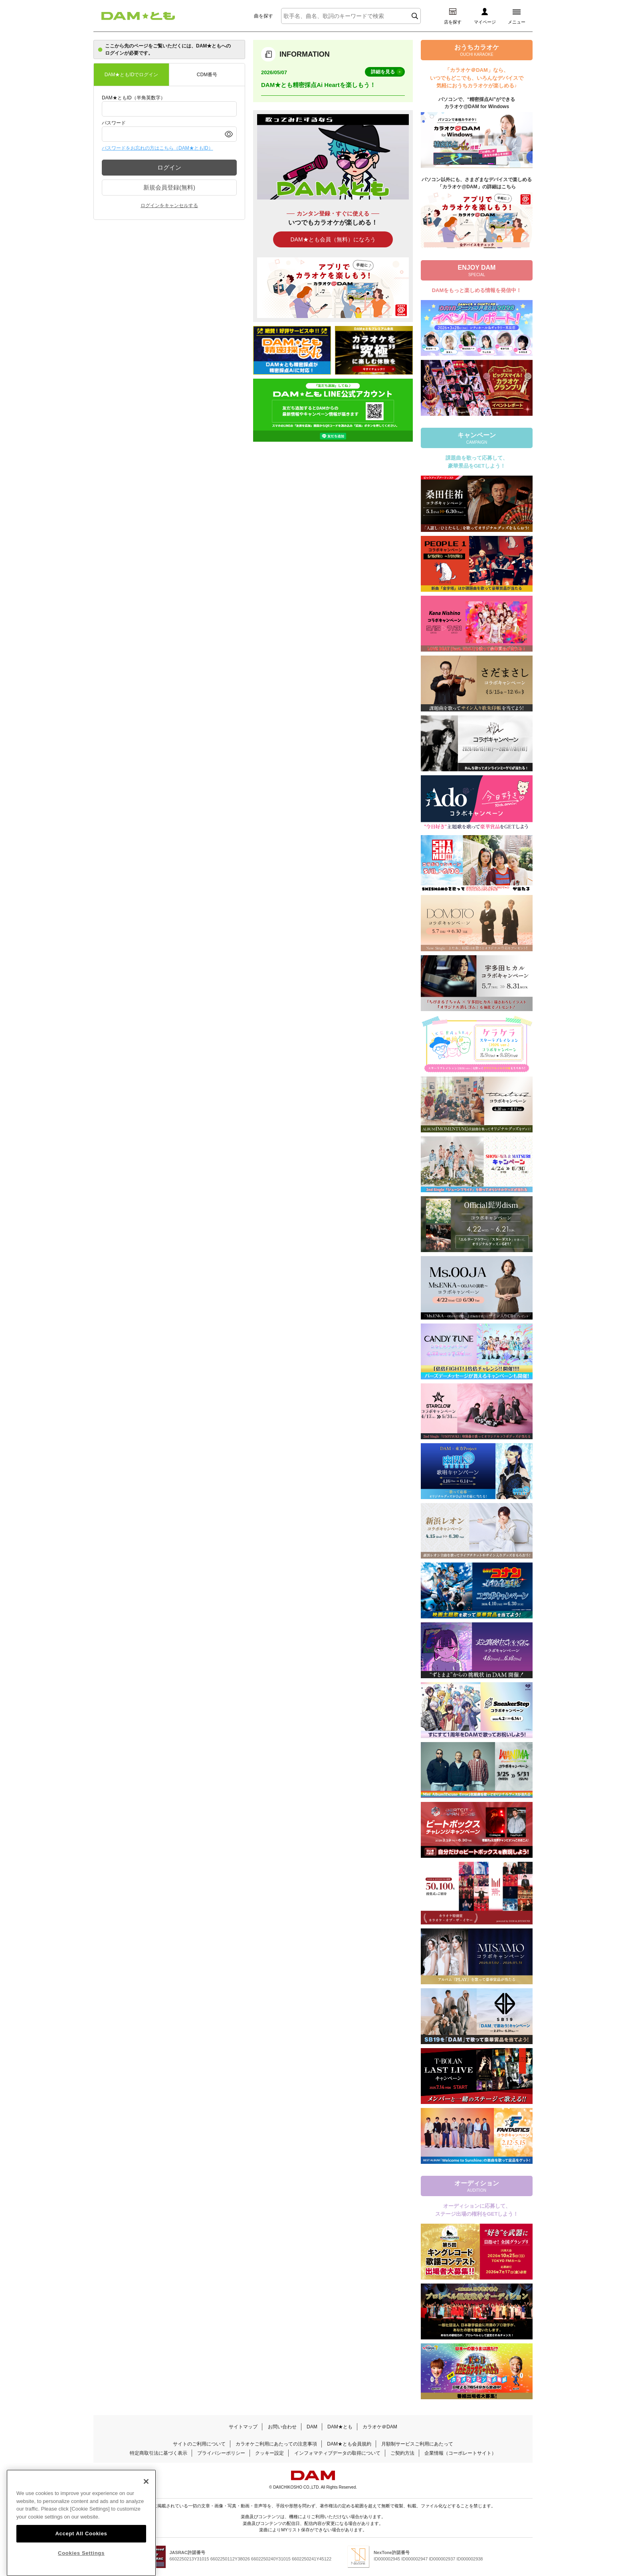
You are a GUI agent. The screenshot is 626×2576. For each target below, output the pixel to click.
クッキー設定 (269, 2453)
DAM (312, 2427)
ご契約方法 (402, 2453)
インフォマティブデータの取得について (337, 2453)
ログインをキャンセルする (169, 205)
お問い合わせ (282, 2427)
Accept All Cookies (81, 2547)
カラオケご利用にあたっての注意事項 (276, 2444)
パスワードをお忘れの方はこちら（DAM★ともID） (157, 148)
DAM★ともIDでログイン (131, 74)
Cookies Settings (81, 2566)
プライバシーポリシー (221, 2453)
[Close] (146, 2494)
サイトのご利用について (199, 2444)
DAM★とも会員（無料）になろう (332, 239)
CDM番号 (207, 74)
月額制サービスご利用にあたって (417, 2444)
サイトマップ (243, 2427)
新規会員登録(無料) (169, 187)
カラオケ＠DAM (380, 2427)
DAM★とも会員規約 (349, 2444)
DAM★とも (340, 2427)
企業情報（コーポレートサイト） (460, 2453)
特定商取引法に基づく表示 (158, 2453)
